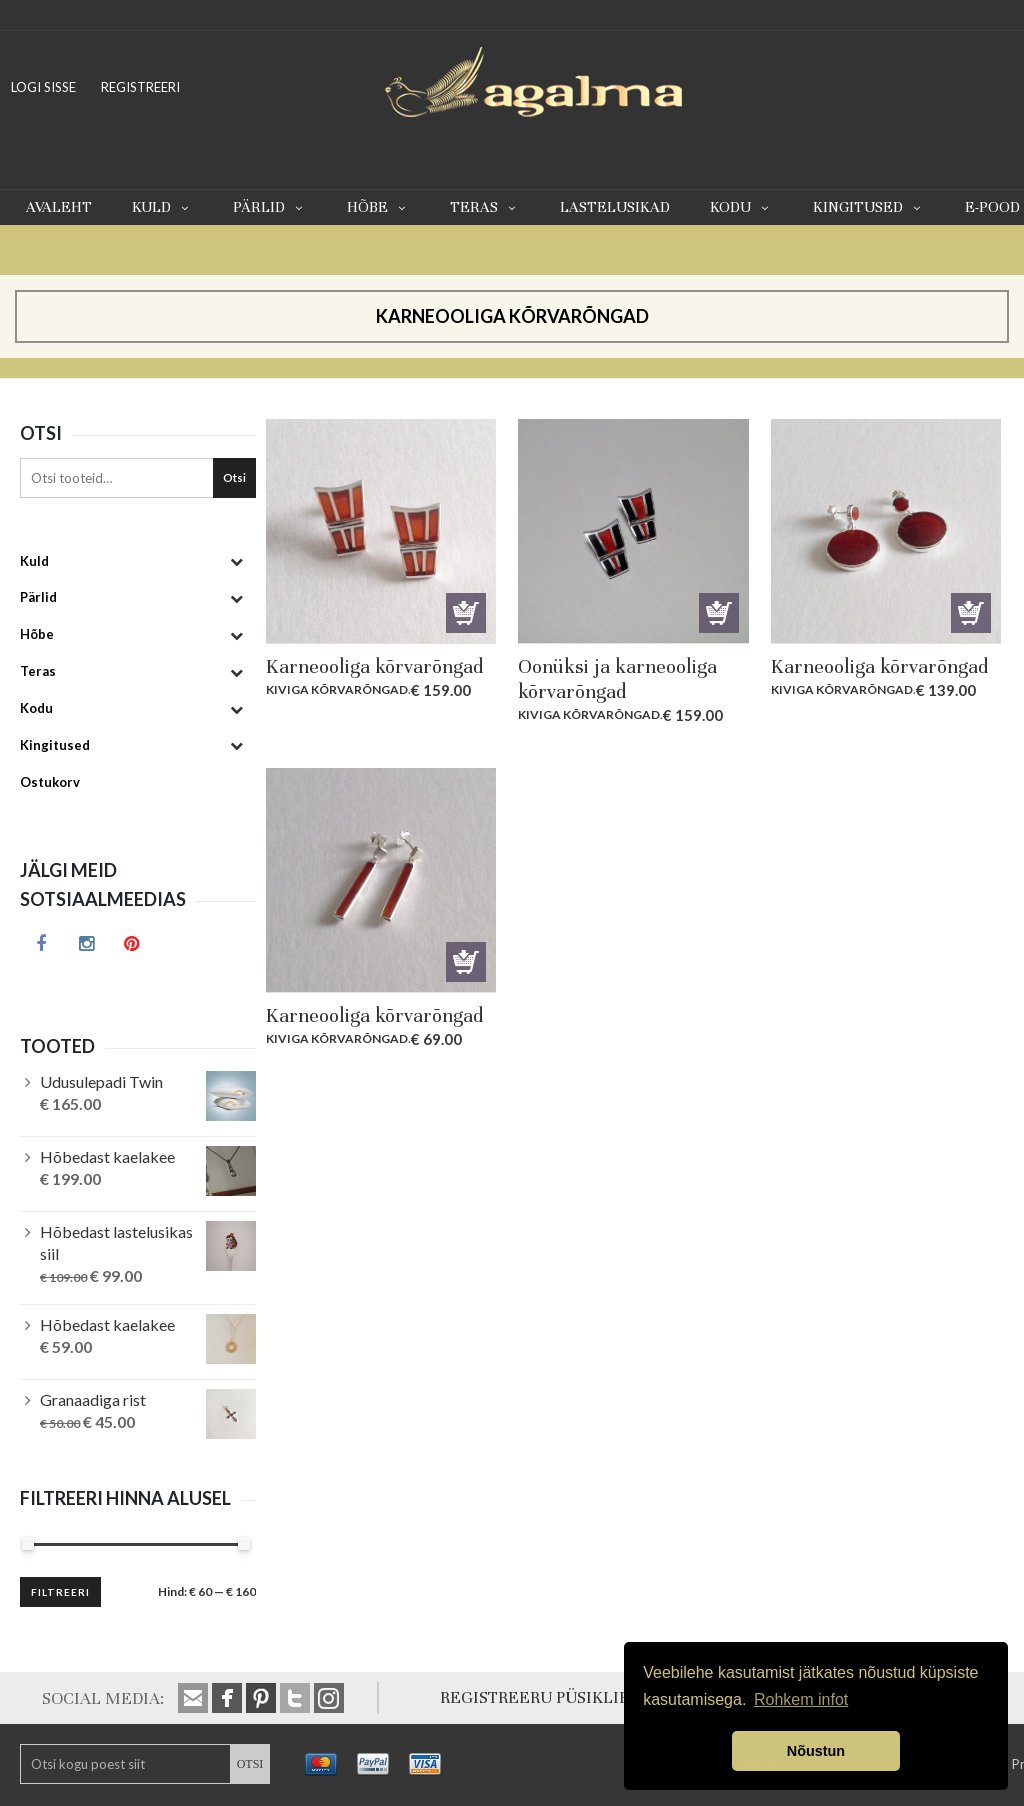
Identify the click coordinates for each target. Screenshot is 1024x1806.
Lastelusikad (615, 207)
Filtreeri (60, 1592)
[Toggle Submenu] (236, 561)
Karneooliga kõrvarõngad (374, 666)
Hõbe (378, 207)
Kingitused (869, 207)
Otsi (234, 477)
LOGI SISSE (43, 87)
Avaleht (59, 207)
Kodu (741, 207)
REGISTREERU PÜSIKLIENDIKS (559, 1697)
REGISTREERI (140, 87)
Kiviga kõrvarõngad (337, 689)
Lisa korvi (466, 613)
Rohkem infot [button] (801, 1699)
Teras (485, 207)
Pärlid (270, 207)
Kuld (162, 207)
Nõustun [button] (816, 1751)
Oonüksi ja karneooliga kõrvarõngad (617, 679)
